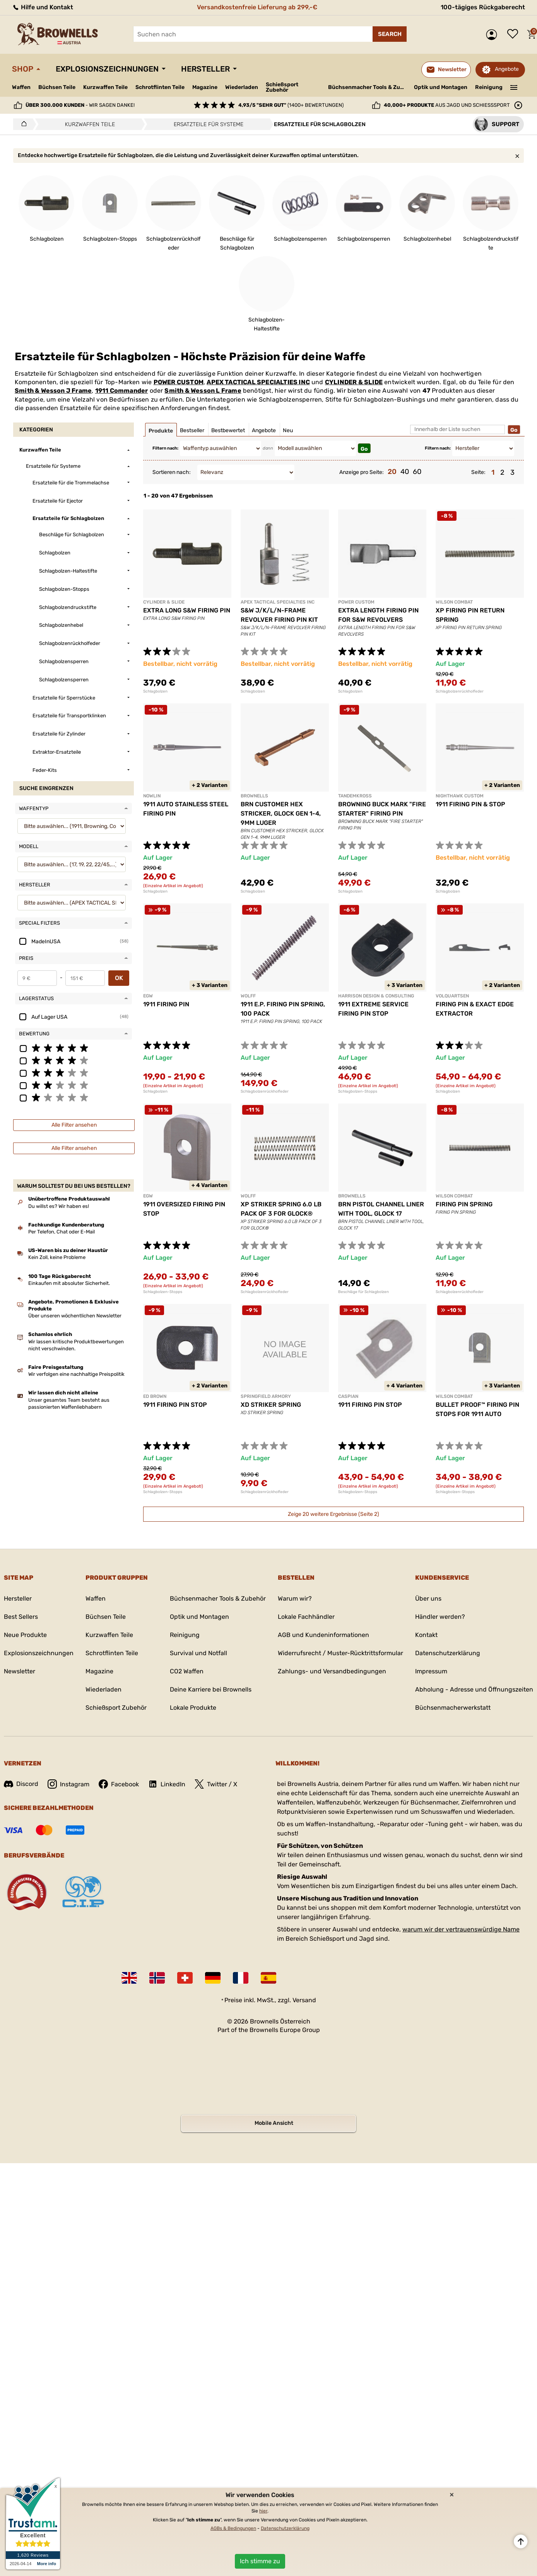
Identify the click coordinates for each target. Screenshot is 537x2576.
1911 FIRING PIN (166, 1004)
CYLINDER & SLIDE (354, 382)
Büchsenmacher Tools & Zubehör (368, 87)
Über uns (428, 1598)
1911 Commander (121, 390)
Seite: (478, 472)
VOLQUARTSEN (452, 996)
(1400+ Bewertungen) (291, 105)
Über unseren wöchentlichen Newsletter (74, 1316)
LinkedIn (166, 1784)
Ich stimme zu (260, 2561)
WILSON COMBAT (454, 602)
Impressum (431, 1671)
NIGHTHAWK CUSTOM (460, 796)
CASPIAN (348, 1396)
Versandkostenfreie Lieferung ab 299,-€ (257, 7)
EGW (148, 996)
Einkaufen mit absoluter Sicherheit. (69, 1283)
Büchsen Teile (56, 87)
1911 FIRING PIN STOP (175, 1404)
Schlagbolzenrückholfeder (460, 691)
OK (119, 978)
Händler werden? (440, 1616)
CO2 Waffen (187, 1671)
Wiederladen (241, 87)
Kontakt (426, 1635)
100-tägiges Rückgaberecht (483, 7)
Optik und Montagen (440, 87)
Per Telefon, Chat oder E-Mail (61, 1232)
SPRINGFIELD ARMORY (266, 1396)
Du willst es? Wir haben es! (58, 1206)
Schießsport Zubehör (282, 87)
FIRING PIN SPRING (464, 1204)
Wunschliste (514, 34)
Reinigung (489, 87)
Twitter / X (216, 1784)
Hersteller (205, 69)
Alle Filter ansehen (74, 1125)
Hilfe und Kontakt (42, 7)
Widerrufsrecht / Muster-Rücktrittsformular (340, 1653)
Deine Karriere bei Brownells (210, 1689)
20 (392, 471)
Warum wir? (295, 1598)
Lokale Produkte (193, 1707)
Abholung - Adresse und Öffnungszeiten (474, 1689)
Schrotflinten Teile (160, 87)
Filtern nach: (165, 448)
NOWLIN (152, 796)
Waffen (21, 87)
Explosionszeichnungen (107, 69)
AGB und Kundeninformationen (323, 1635)
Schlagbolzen (155, 691)
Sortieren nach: (171, 472)
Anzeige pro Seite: (361, 472)
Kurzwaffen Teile (105, 87)
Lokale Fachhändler (306, 1616)
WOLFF (248, 996)
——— (514, 86)
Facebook (119, 1784)
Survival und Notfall (198, 1653)
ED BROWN (154, 1396)
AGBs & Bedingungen (233, 2528)
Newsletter (19, 1671)
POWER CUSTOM (179, 382)
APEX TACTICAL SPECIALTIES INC (258, 382)
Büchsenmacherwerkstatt (453, 1707)
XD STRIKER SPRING (271, 1404)
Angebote (507, 69)
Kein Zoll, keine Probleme (57, 1257)
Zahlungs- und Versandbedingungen (332, 1671)
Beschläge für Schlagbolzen (363, 1292)
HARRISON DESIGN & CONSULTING (376, 996)
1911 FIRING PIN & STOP (470, 804)
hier (263, 2511)
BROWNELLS (254, 796)
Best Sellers (21, 1616)
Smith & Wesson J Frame (53, 390)
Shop (22, 69)
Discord (21, 1783)
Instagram (68, 1784)
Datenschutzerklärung (447, 1653)
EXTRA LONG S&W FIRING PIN (186, 610)
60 (417, 471)
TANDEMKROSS (355, 796)
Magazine (204, 87)
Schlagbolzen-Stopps (357, 1091)
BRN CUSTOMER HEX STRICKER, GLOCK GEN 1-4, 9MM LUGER (281, 813)
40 (404, 471)
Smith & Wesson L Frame (202, 390)
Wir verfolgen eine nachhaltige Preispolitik (76, 1374)
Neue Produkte (25, 1635)
